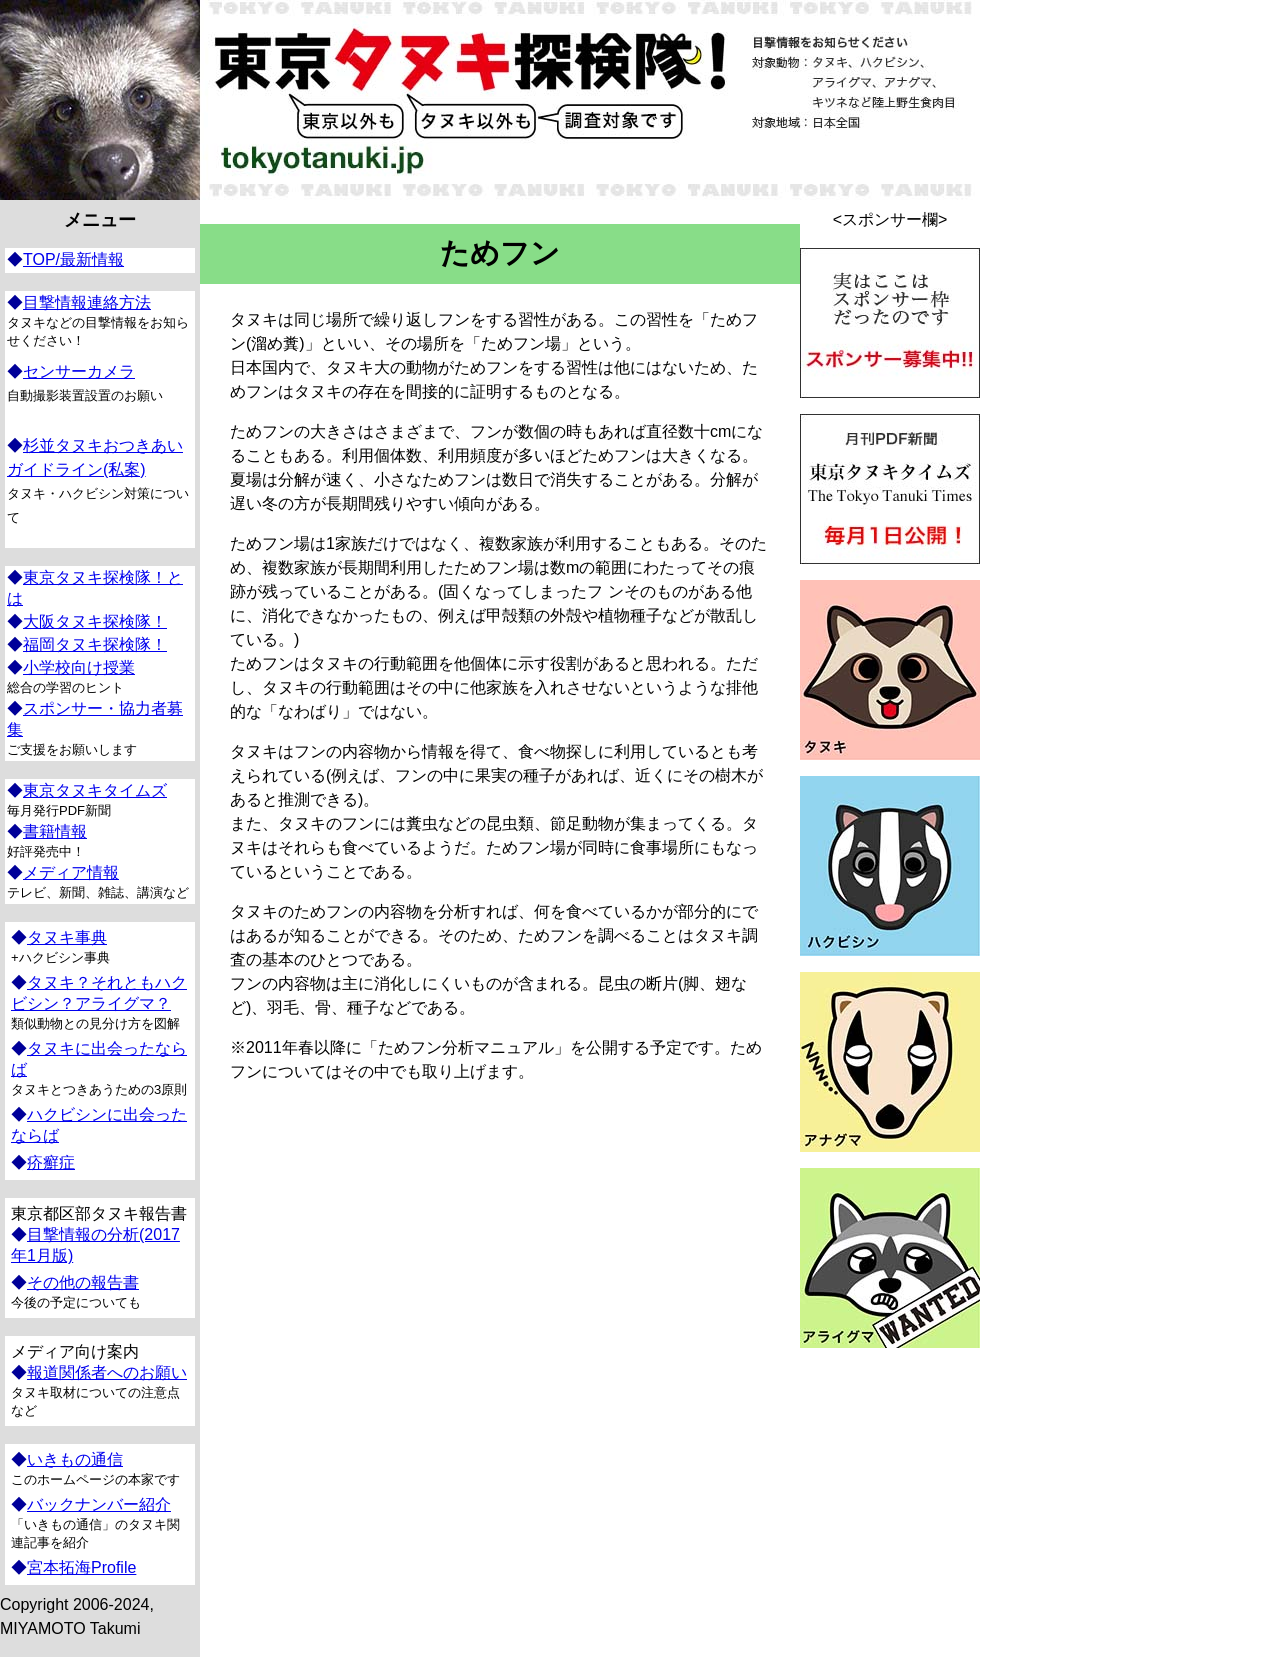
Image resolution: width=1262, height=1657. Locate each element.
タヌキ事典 (67, 937)
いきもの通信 (75, 1459)
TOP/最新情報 (73, 259)
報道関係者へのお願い (107, 1372)
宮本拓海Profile (81, 1567)
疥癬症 (51, 1162)
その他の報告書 (83, 1282)
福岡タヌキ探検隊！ (95, 644)
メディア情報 (71, 872)
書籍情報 (55, 831)
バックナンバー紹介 (99, 1504)
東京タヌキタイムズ (95, 790)
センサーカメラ (79, 371)
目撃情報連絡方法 (87, 302)
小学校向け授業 (79, 667)
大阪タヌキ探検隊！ (95, 621)
